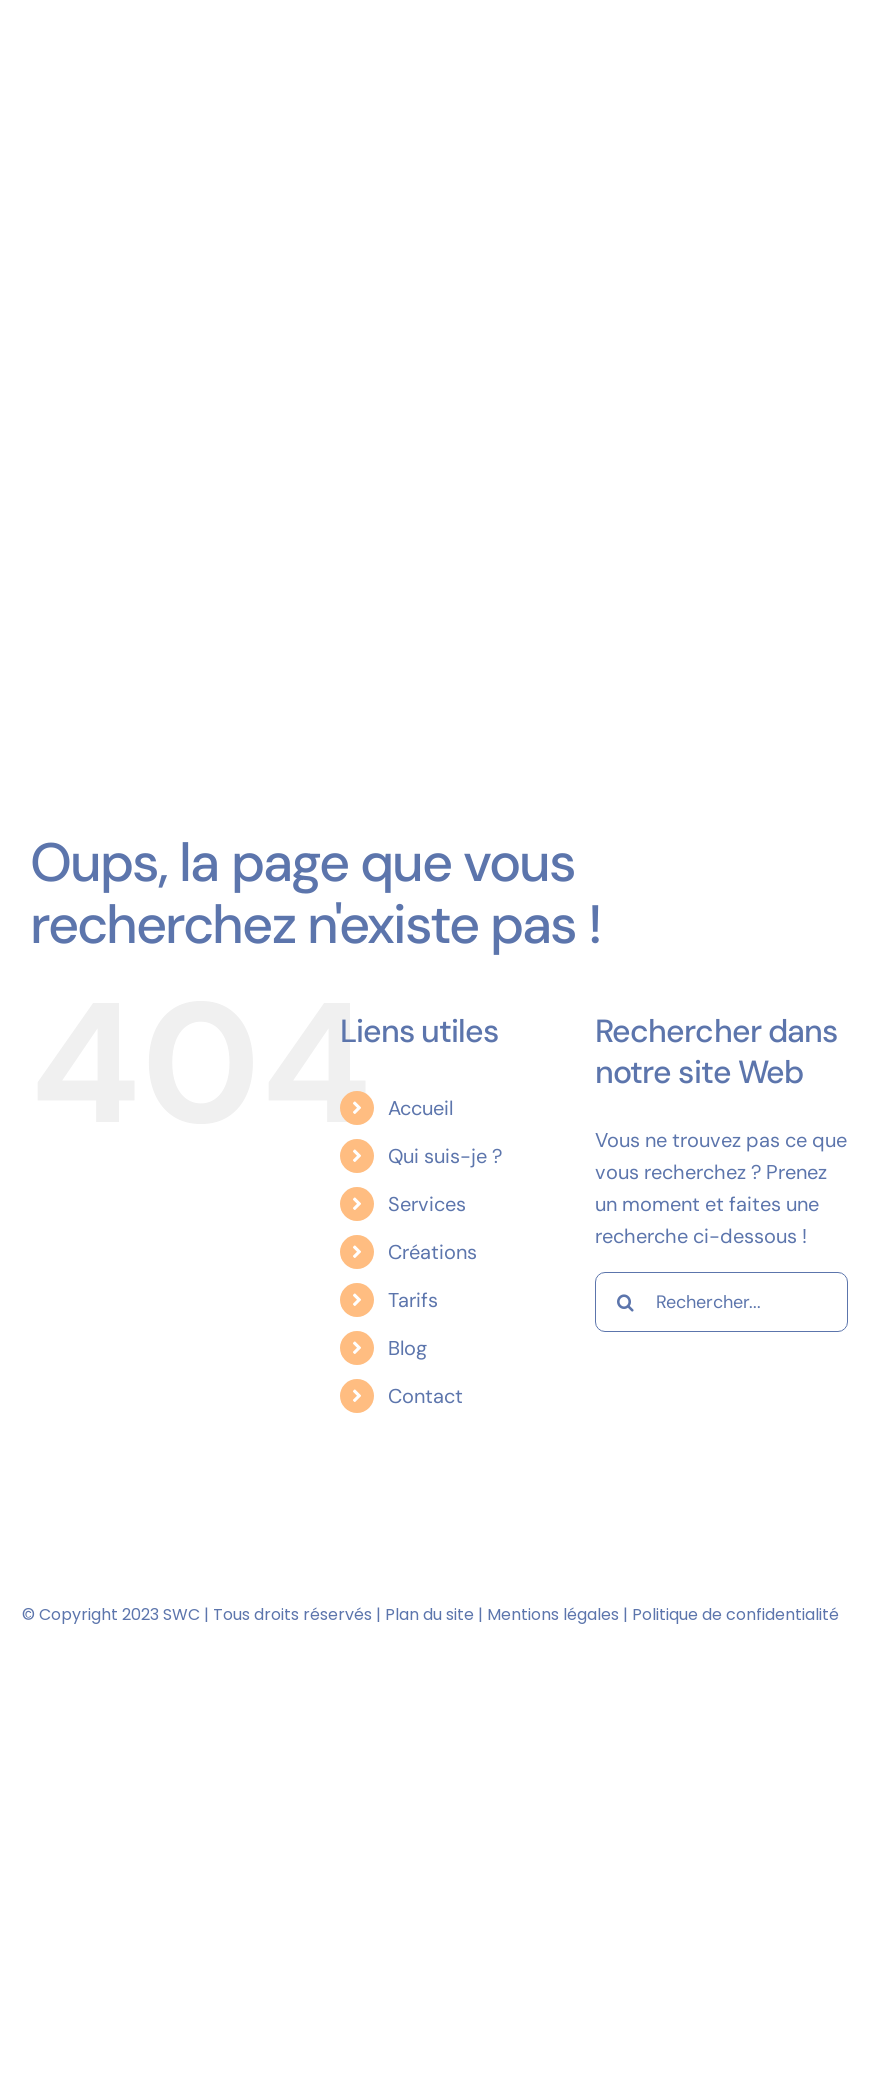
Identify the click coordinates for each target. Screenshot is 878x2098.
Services (427, 1204)
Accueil (420, 1108)
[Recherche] (625, 1302)
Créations (432, 1252)
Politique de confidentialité (735, 1614)
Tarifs (413, 1300)
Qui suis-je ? (445, 1156)
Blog (407, 1348)
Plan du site (429, 1614)
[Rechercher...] (721, 1302)
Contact (425, 1396)
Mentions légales (553, 1614)
